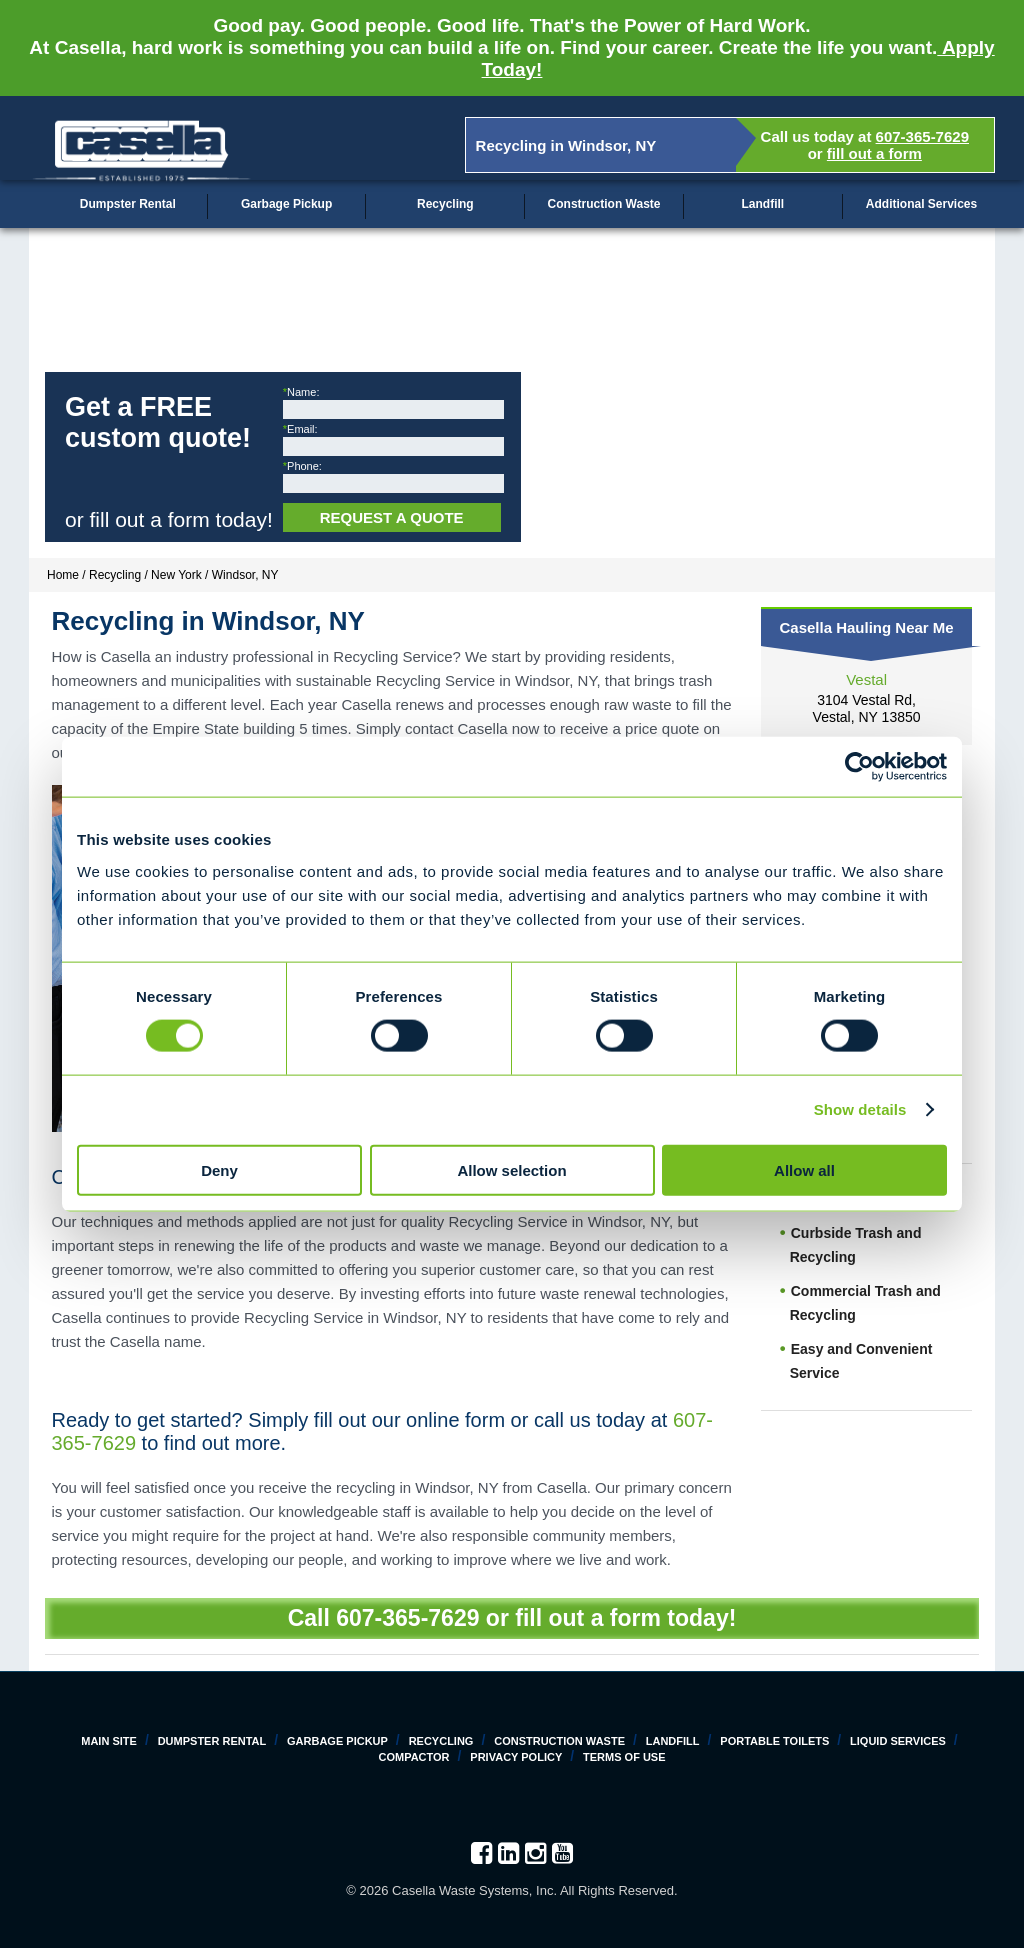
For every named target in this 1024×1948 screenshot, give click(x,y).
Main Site (109, 1741)
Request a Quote (392, 517)
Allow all (804, 1169)
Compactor (413, 1757)
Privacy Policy (516, 1757)
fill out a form (874, 153)
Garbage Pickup (286, 204)
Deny (219, 1169)
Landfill (762, 204)
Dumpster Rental (128, 204)
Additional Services (921, 204)
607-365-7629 (922, 136)
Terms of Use (624, 1757)
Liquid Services (898, 1741)
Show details (860, 1109)
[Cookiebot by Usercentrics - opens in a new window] (859, 767)
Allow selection (511, 1169)
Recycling (445, 204)
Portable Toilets (774, 1741)
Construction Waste (604, 204)
